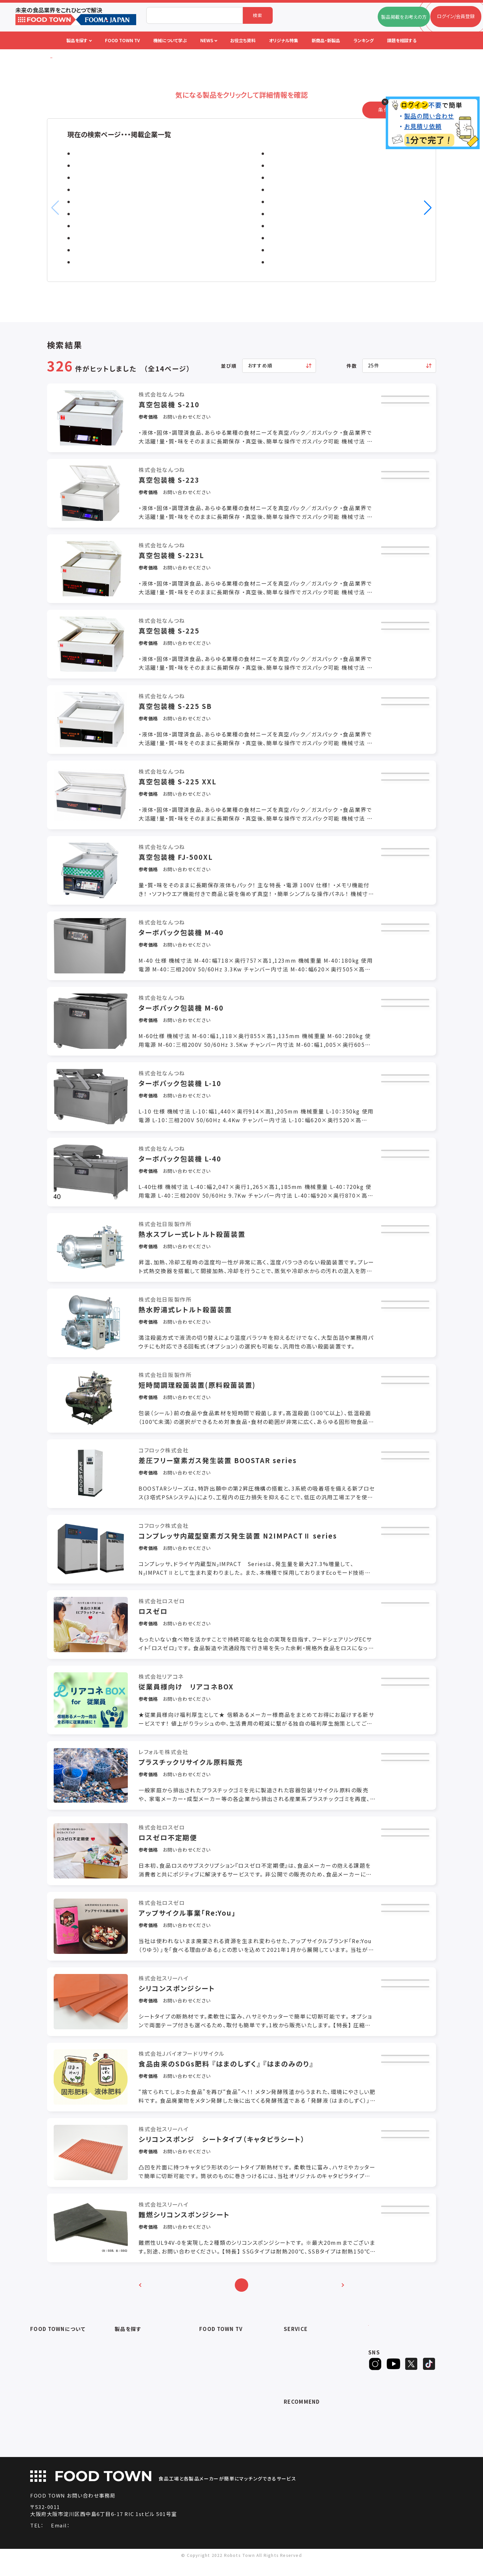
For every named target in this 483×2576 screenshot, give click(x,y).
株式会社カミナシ (293, 177)
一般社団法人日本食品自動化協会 (320, 2428)
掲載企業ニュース (302, 2355)
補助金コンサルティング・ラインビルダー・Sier (154, 2410)
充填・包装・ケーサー (136, 2373)
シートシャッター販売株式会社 (116, 238)
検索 (258, 15)
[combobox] (194, 15)
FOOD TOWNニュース (307, 2346)
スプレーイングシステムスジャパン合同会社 (326, 250)
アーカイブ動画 (214, 2355)
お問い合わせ (44, 2373)
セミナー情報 (213, 2346)
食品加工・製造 (130, 2364)
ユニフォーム (128, 2448)
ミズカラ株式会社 (99, 213)
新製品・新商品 (299, 2381)
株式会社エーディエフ (104, 189)
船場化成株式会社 (100, 250)
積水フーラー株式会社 (299, 165)
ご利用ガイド (43, 2355)
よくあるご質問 (45, 2364)
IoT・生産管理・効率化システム (146, 2390)
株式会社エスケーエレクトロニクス (315, 201)
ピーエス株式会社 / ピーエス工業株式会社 (325, 153)
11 (325, 2293)
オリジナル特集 (300, 2373)
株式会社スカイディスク (301, 238)
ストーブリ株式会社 (101, 201)
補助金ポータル (300, 2419)
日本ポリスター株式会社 (108, 262)
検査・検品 (126, 2431)
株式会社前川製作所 (103, 165)
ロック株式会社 (96, 177)
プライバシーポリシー (52, 2390)
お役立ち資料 (298, 2364)
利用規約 (39, 2381)
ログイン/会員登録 (394, 2343)
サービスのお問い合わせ (55, 2399)
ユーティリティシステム (138, 2399)
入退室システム (131, 2355)
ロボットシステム (132, 2381)
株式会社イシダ (96, 226)
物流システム (128, 2346)
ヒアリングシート (394, 2365)
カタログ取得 (401, 425)
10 (309, 2293)
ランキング (295, 2390)
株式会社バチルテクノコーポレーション (320, 262)
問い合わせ (401, 445)
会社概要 (39, 2346)
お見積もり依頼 (401, 405)
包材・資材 (126, 2440)
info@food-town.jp (135, 2539)
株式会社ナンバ (290, 189)
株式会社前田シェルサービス (308, 213)
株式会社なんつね (100, 153)
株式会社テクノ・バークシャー (308, 226)
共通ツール (126, 2422)
